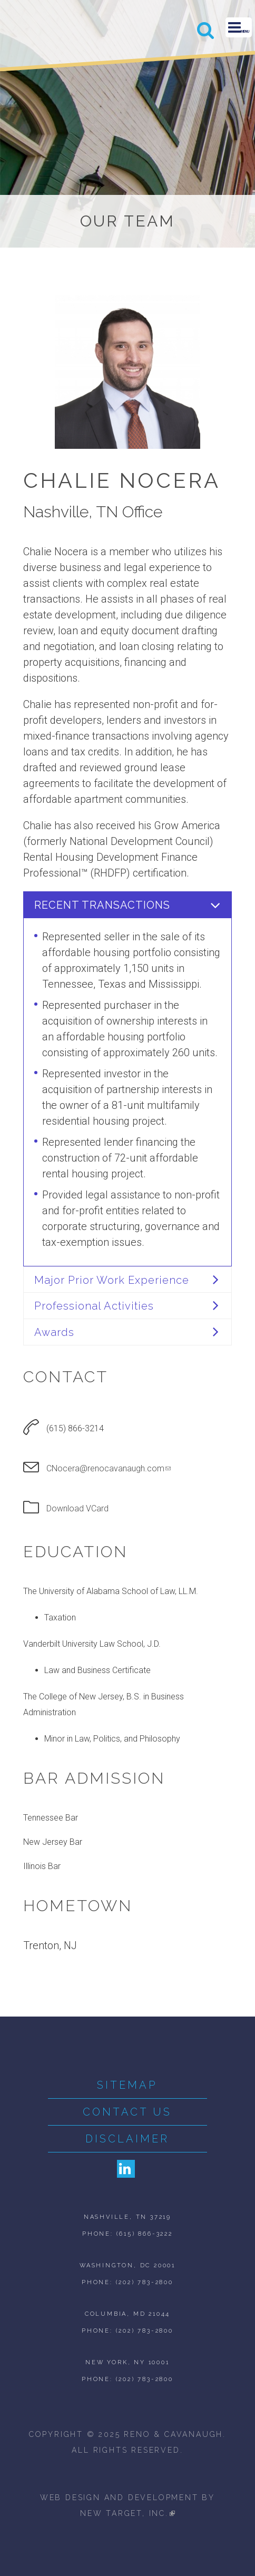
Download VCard (77, 1508)
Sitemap (127, 2085)
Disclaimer (127, 2138)
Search (206, 30)
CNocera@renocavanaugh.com (108, 1468)
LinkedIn (126, 2169)
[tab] (127, 904)
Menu (238, 27)
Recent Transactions (102, 905)
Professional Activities (94, 1306)
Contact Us (127, 2112)
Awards (54, 1332)
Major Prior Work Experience (111, 1280)
